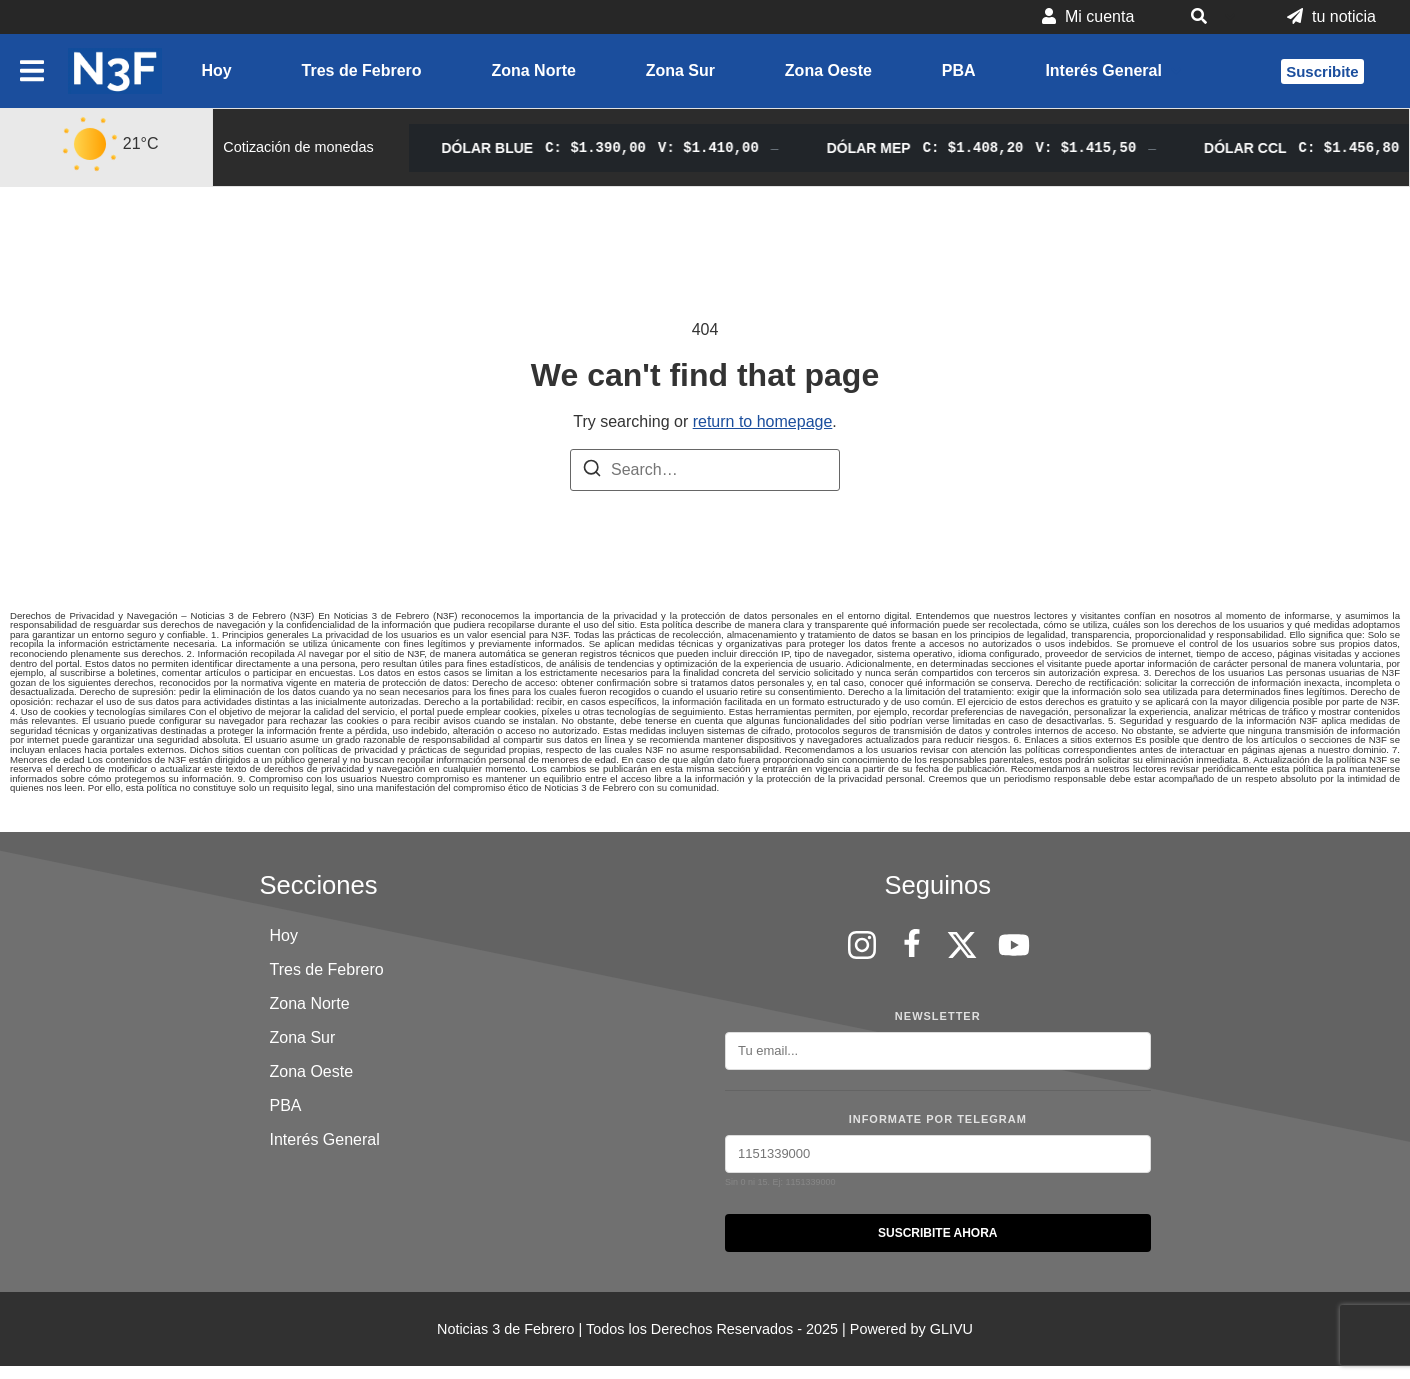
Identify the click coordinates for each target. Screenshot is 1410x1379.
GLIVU (951, 1329)
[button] (1210, 17)
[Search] (592, 471)
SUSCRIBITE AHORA (938, 1233)
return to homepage (763, 421)
